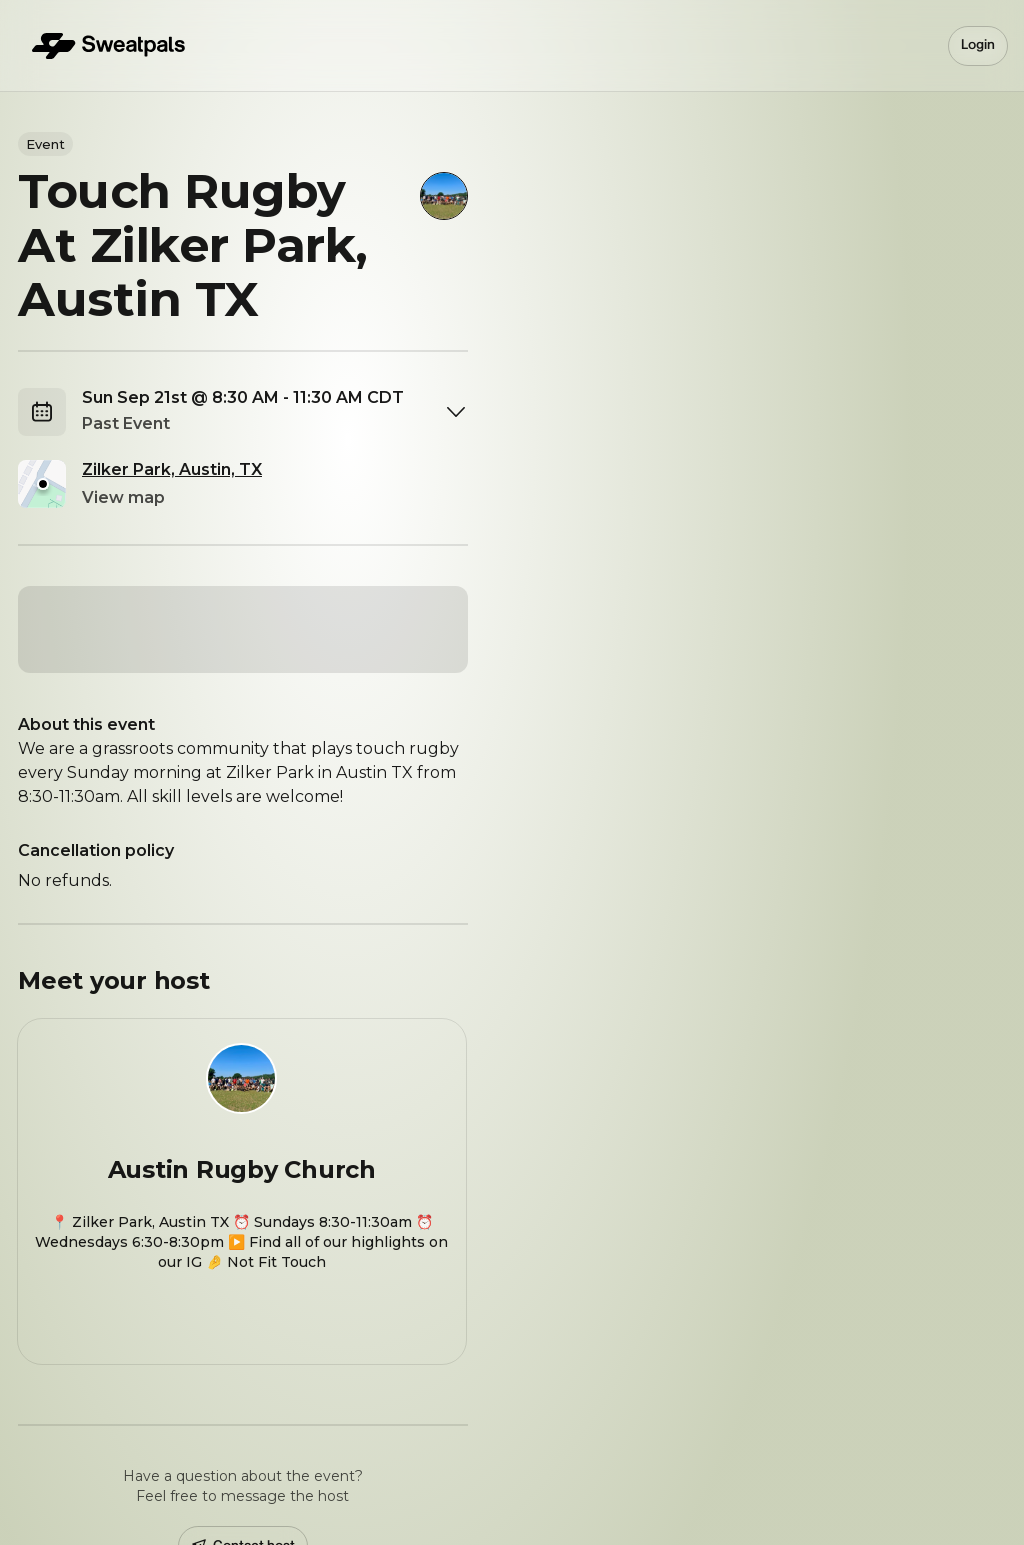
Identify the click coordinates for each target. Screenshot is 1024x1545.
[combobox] (275, 412)
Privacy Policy (581, 1485)
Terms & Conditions (446, 1485)
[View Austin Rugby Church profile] (242, 1085)
